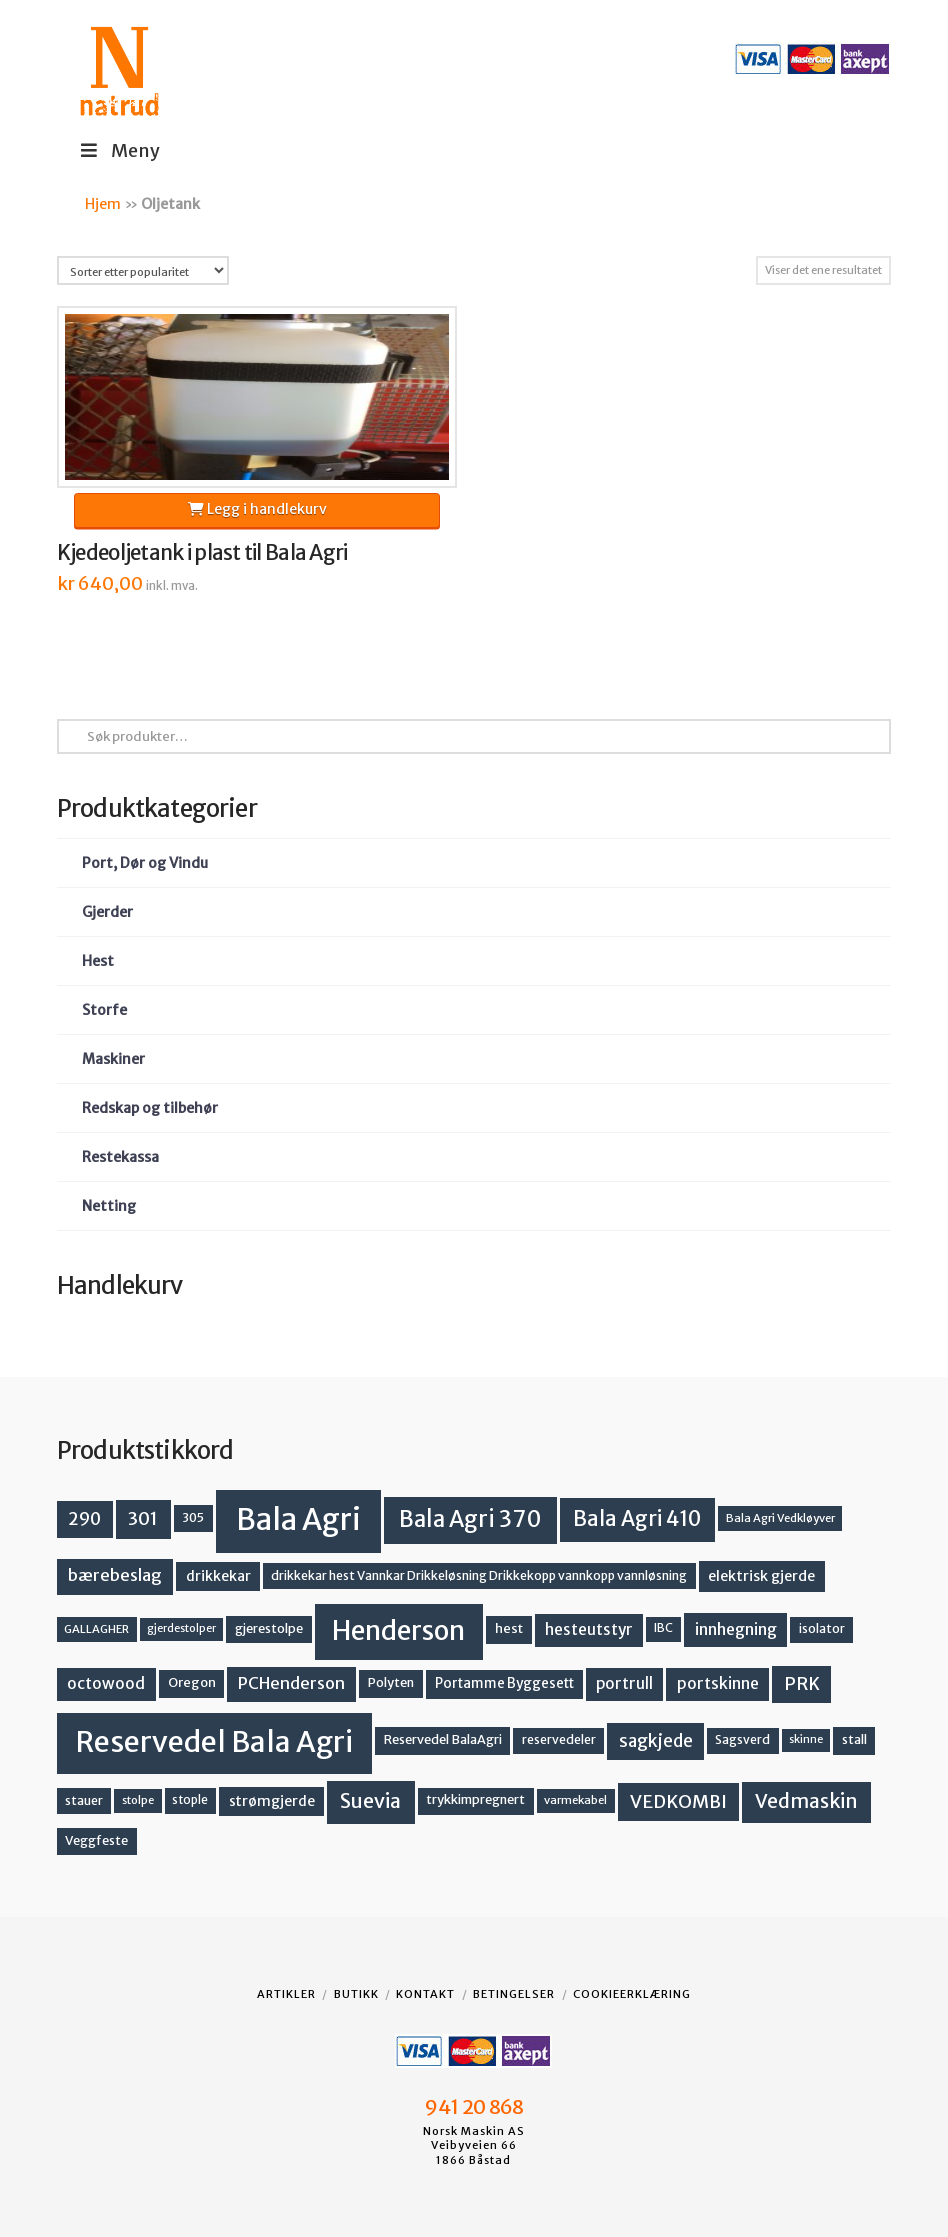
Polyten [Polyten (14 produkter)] (391, 1682)
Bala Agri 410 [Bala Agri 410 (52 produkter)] (637, 1519)
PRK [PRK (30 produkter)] (802, 1684)
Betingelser (514, 1994)
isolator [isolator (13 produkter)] (822, 1628)
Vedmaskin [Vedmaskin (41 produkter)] (806, 1801)
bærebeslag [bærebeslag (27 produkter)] (115, 1575)
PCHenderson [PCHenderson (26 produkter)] (291, 1683)
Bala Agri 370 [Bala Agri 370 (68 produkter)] (470, 1519)
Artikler (286, 1994)
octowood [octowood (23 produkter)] (106, 1683)
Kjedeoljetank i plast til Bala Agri (202, 553)
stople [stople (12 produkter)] (190, 1800)
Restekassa (120, 1157)
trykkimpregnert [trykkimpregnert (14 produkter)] (475, 1799)
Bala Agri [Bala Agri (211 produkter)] (298, 1519)
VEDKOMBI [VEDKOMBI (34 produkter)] (678, 1801)
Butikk (356, 1994)
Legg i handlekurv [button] (257, 509)
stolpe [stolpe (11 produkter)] (138, 1800)
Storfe (104, 1010)
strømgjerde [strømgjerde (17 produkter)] (272, 1801)
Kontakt (425, 1994)
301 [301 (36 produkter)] (143, 1518)
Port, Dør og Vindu (145, 863)
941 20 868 (473, 2107)
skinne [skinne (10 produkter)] (806, 1739)
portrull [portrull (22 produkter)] (624, 1683)
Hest (98, 961)
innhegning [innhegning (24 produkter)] (736, 1629)
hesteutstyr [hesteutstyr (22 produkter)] (589, 1629)
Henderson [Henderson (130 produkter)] (398, 1630)
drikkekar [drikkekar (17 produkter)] (218, 1576)
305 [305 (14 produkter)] (193, 1517)
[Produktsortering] (143, 270)
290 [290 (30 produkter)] (84, 1519)
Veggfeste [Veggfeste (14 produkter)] (96, 1840)
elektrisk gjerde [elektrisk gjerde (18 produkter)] (761, 1576)
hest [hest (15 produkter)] (509, 1628)
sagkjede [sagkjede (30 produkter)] (656, 1741)
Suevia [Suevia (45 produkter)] (370, 1801)
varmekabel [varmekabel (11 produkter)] (575, 1800)
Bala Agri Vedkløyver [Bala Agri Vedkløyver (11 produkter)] (780, 1518)
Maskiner (113, 1059)
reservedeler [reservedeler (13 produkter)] (559, 1739)
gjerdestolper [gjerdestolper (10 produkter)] (181, 1628)
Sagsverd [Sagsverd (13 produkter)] (742, 1739)
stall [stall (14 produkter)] (854, 1739)
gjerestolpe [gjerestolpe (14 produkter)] (269, 1628)
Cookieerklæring (632, 1994)
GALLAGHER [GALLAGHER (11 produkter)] (96, 1629)
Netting (109, 1206)
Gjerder (107, 912)
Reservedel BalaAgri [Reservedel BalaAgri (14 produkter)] (443, 1739)
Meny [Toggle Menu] (118, 150)
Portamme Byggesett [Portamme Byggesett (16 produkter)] (504, 1683)
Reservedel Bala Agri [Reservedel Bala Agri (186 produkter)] (214, 1742)
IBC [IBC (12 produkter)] (663, 1628)
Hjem (103, 204)
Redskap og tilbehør (150, 1108)
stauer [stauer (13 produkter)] (84, 1800)
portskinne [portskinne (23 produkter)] (718, 1683)
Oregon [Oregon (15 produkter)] (192, 1682)
